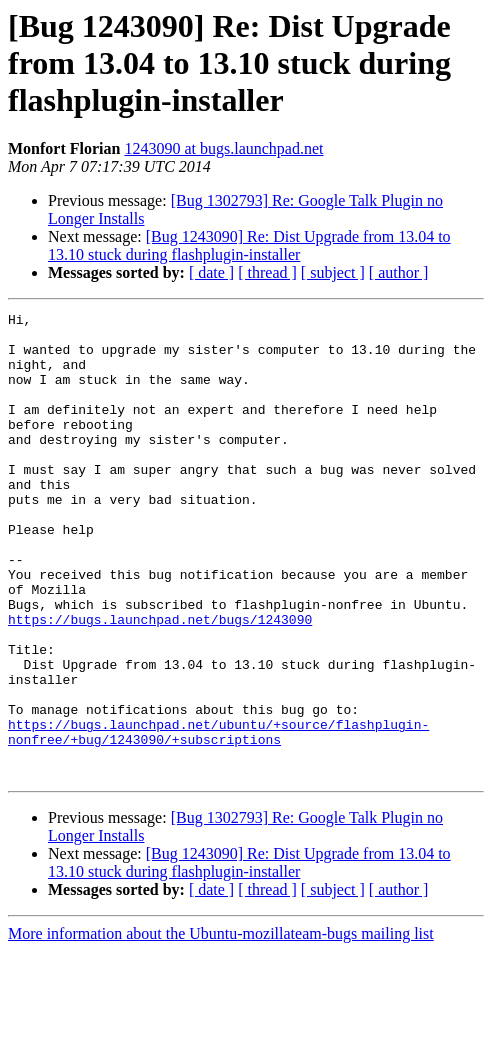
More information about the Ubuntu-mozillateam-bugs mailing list (221, 1026)
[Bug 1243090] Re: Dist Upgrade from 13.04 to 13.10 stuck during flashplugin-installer (249, 245)
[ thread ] (267, 272)
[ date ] (211, 272)
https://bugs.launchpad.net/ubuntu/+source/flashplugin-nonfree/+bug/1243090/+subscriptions (218, 817)
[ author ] (399, 272)
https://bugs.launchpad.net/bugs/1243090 (160, 682)
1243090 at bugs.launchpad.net (223, 148)
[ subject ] (333, 272)
